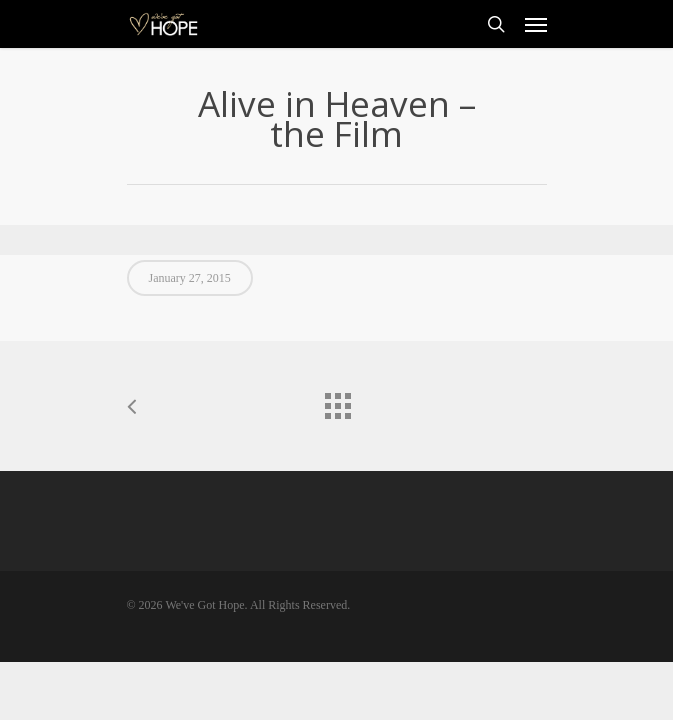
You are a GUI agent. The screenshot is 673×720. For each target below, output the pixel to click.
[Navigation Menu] (536, 24)
